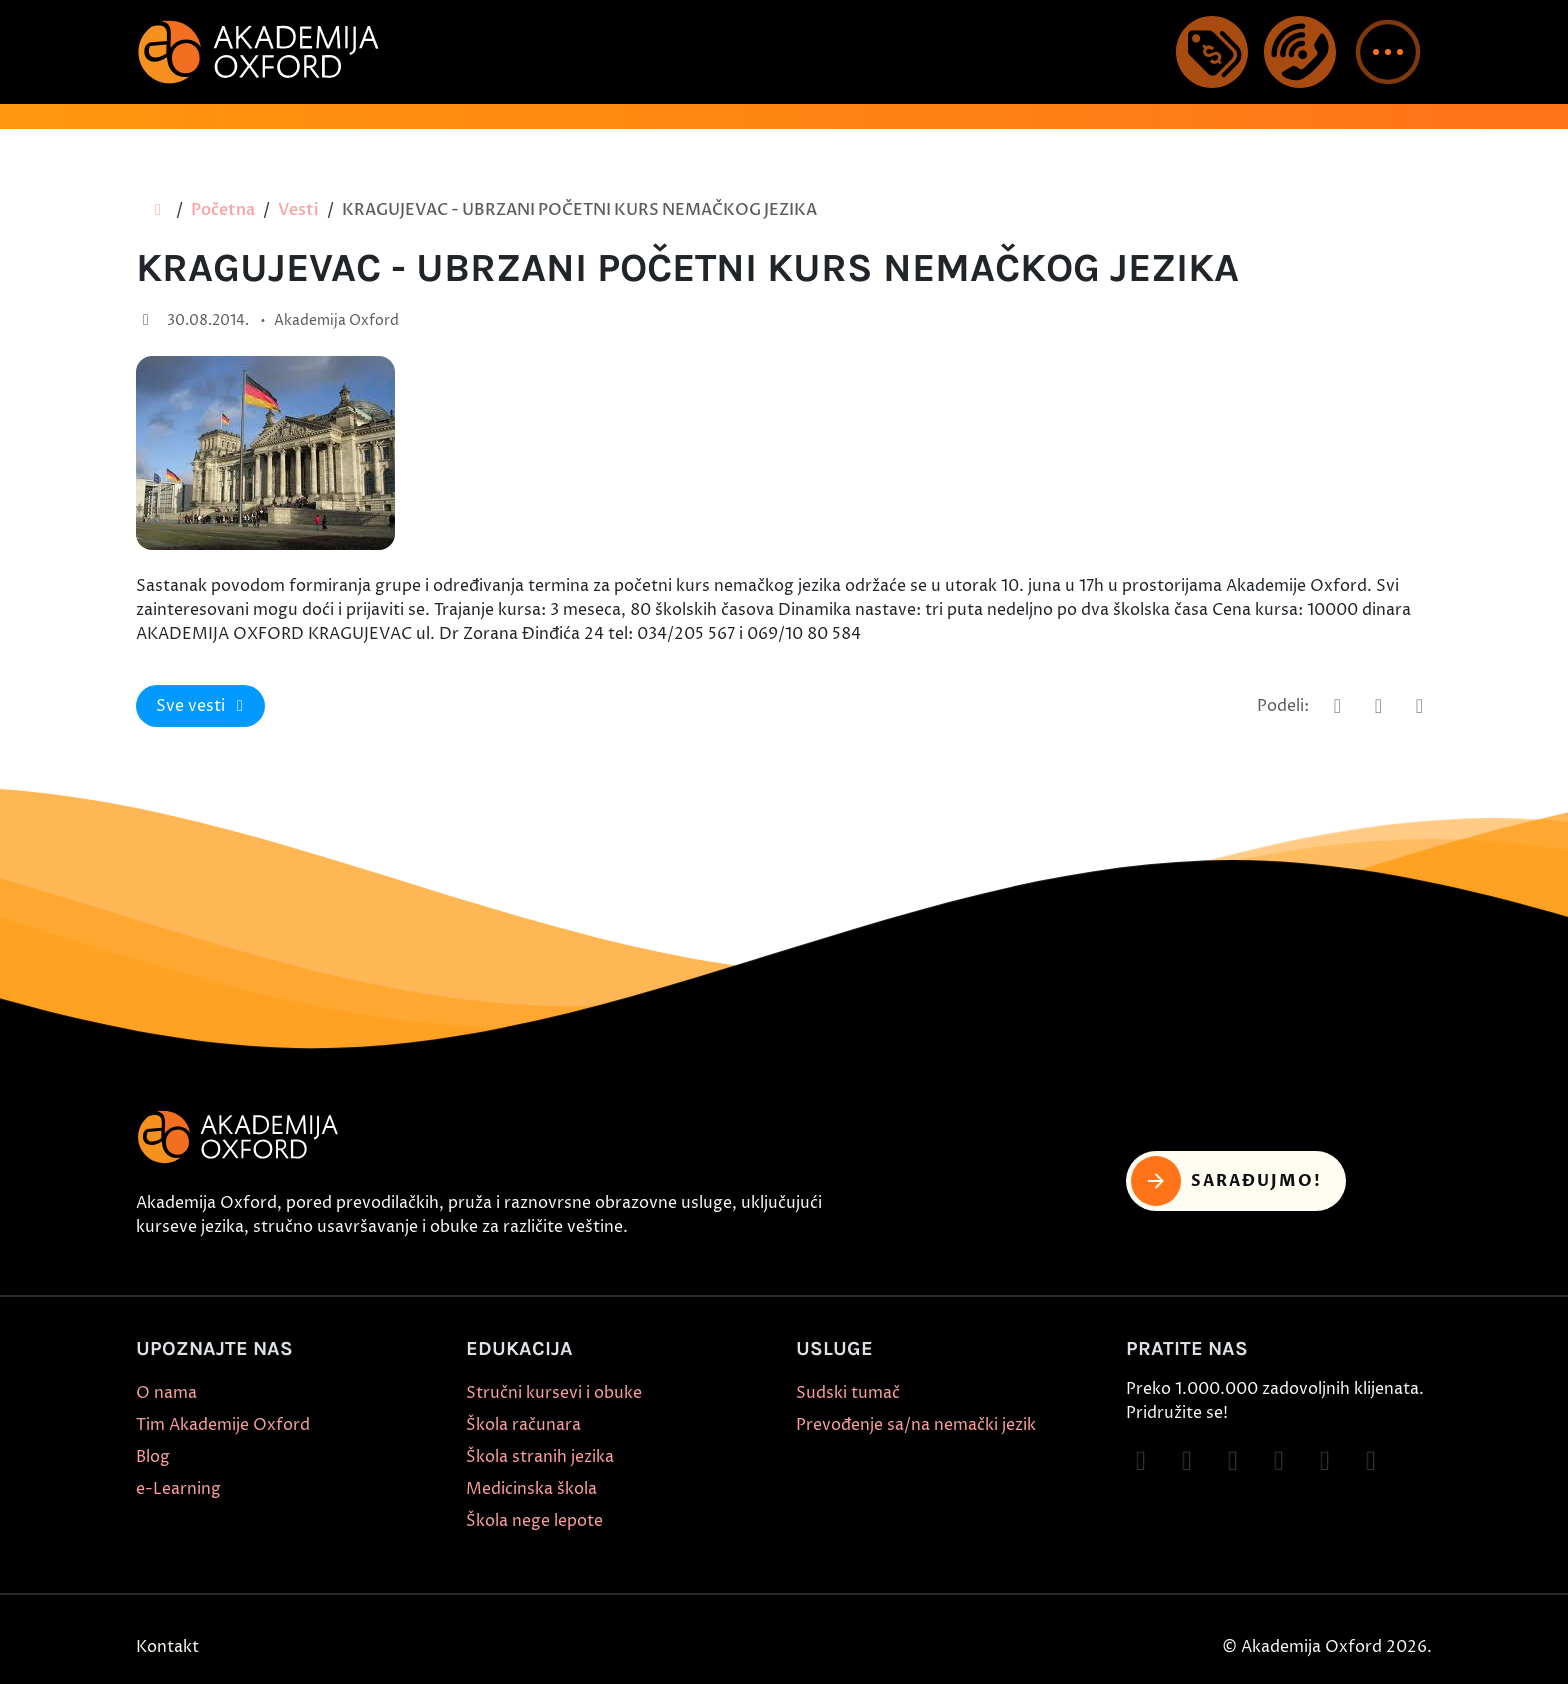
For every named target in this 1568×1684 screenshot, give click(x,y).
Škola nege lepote (534, 1521)
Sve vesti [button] (203, 706)
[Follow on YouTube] (1279, 1461)
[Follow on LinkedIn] (1371, 1461)
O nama (166, 1393)
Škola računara (523, 1425)
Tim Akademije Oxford (223, 1425)
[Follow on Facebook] (1141, 1461)
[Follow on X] (1325, 1461)
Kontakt (167, 1647)
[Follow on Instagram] (1187, 1461)
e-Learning (178, 1489)
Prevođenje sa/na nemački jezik (916, 1425)
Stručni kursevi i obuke (554, 1393)
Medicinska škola (531, 1489)
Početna (223, 210)
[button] (1388, 52)
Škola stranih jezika (540, 1457)
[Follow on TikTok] (1233, 1461)
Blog (153, 1457)
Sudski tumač (848, 1393)
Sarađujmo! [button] (1226, 1181)
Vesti (298, 210)
